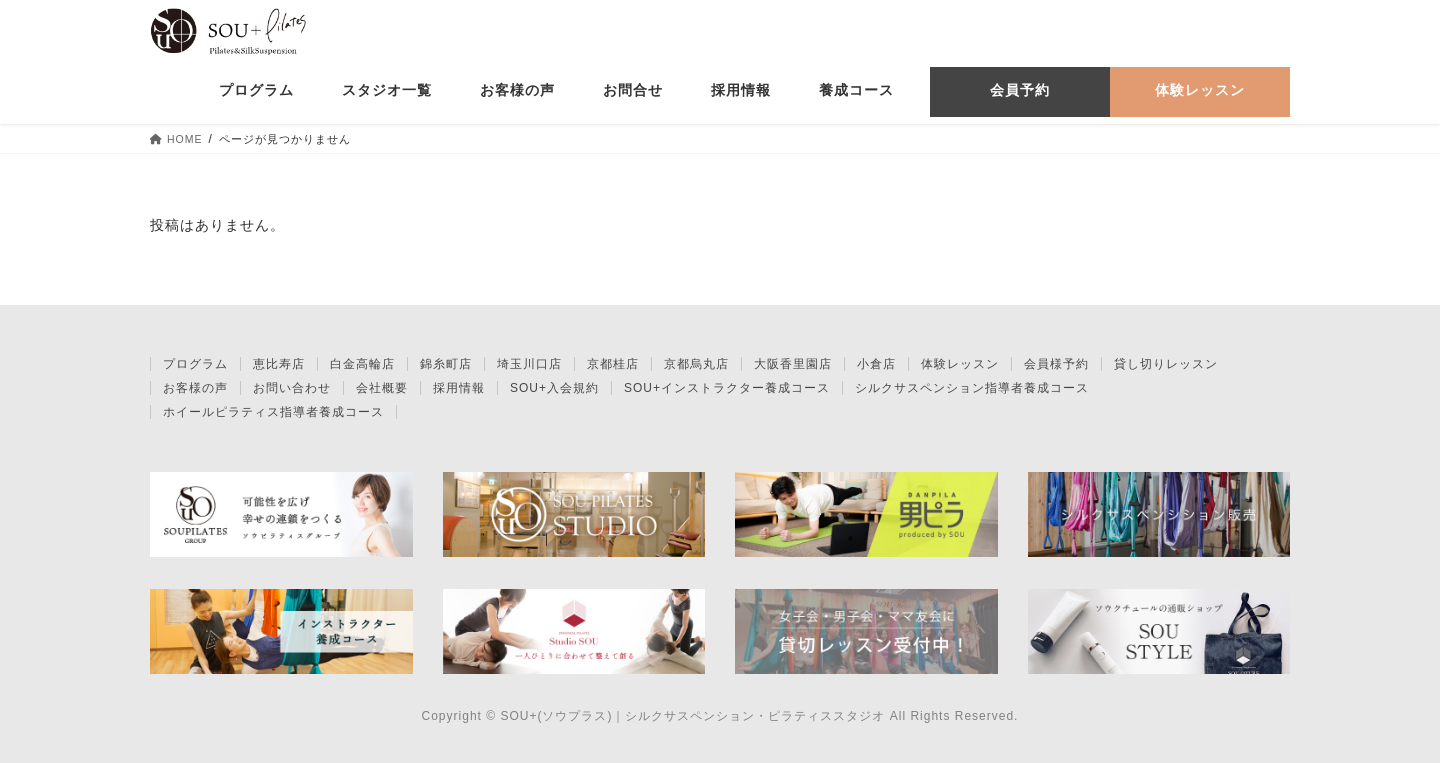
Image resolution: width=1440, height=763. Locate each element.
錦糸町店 (446, 364)
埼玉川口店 (529, 364)
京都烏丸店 (696, 364)
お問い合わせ (292, 388)
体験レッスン (960, 364)
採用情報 (459, 388)
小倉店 (876, 364)
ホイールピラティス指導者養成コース (273, 412)
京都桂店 (613, 364)
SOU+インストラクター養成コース (727, 388)
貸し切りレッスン (1166, 364)
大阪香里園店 (793, 364)
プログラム (195, 364)
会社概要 (382, 388)
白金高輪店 (362, 364)
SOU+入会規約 (554, 388)
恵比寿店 (279, 364)
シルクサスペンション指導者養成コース (972, 388)
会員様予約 (1056, 364)
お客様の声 (195, 388)
